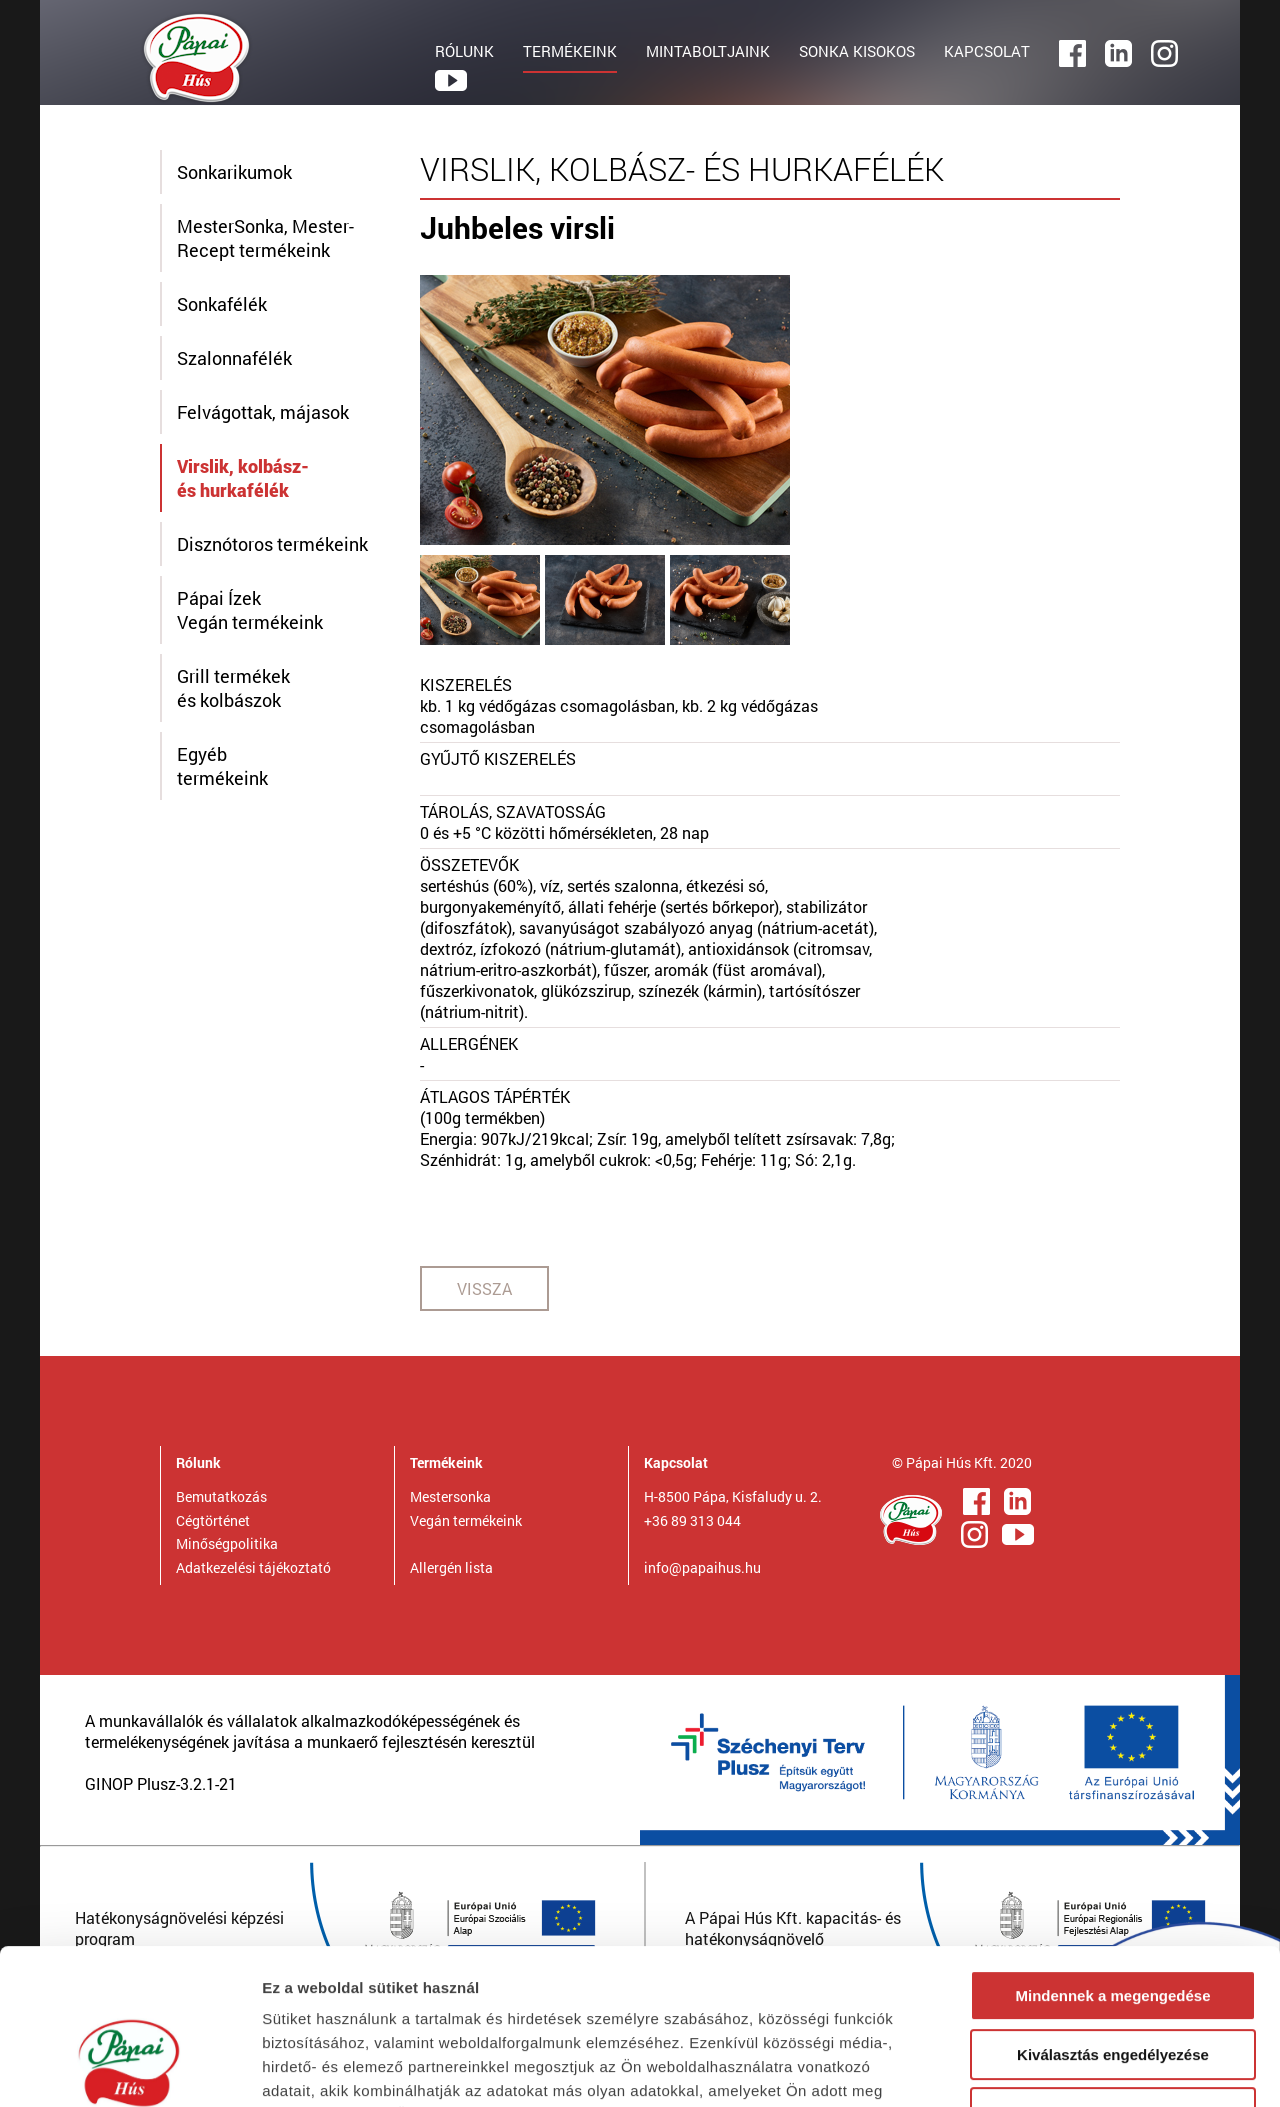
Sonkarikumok (234, 172)
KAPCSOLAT (987, 51)
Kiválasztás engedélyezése (1113, 1921)
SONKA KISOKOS (857, 51)
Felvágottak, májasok (263, 412)
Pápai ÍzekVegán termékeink (250, 610)
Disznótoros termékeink (272, 544)
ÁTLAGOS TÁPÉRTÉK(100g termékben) (495, 1107)
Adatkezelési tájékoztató (253, 1567)
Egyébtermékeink (222, 766)
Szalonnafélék (234, 358)
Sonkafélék (222, 304)
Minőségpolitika (227, 1543)
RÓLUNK (464, 51)
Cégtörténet (213, 1520)
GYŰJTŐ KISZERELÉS (498, 758)
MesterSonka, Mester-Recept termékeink (265, 238)
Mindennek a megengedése (1112, 1862)
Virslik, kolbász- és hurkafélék (243, 478)
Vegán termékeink (466, 1520)
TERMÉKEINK (570, 51)
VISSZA (484, 1288)
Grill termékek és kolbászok (233, 688)
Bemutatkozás (221, 1496)
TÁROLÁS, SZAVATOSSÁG (513, 811)
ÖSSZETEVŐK (469, 864)
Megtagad (1113, 1979)
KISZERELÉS (466, 684)
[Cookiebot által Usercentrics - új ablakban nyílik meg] (129, 2068)
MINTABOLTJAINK (708, 51)
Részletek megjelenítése (1136, 2067)
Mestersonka (450, 1496)
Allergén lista (451, 1567)
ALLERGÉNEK (469, 1043)
